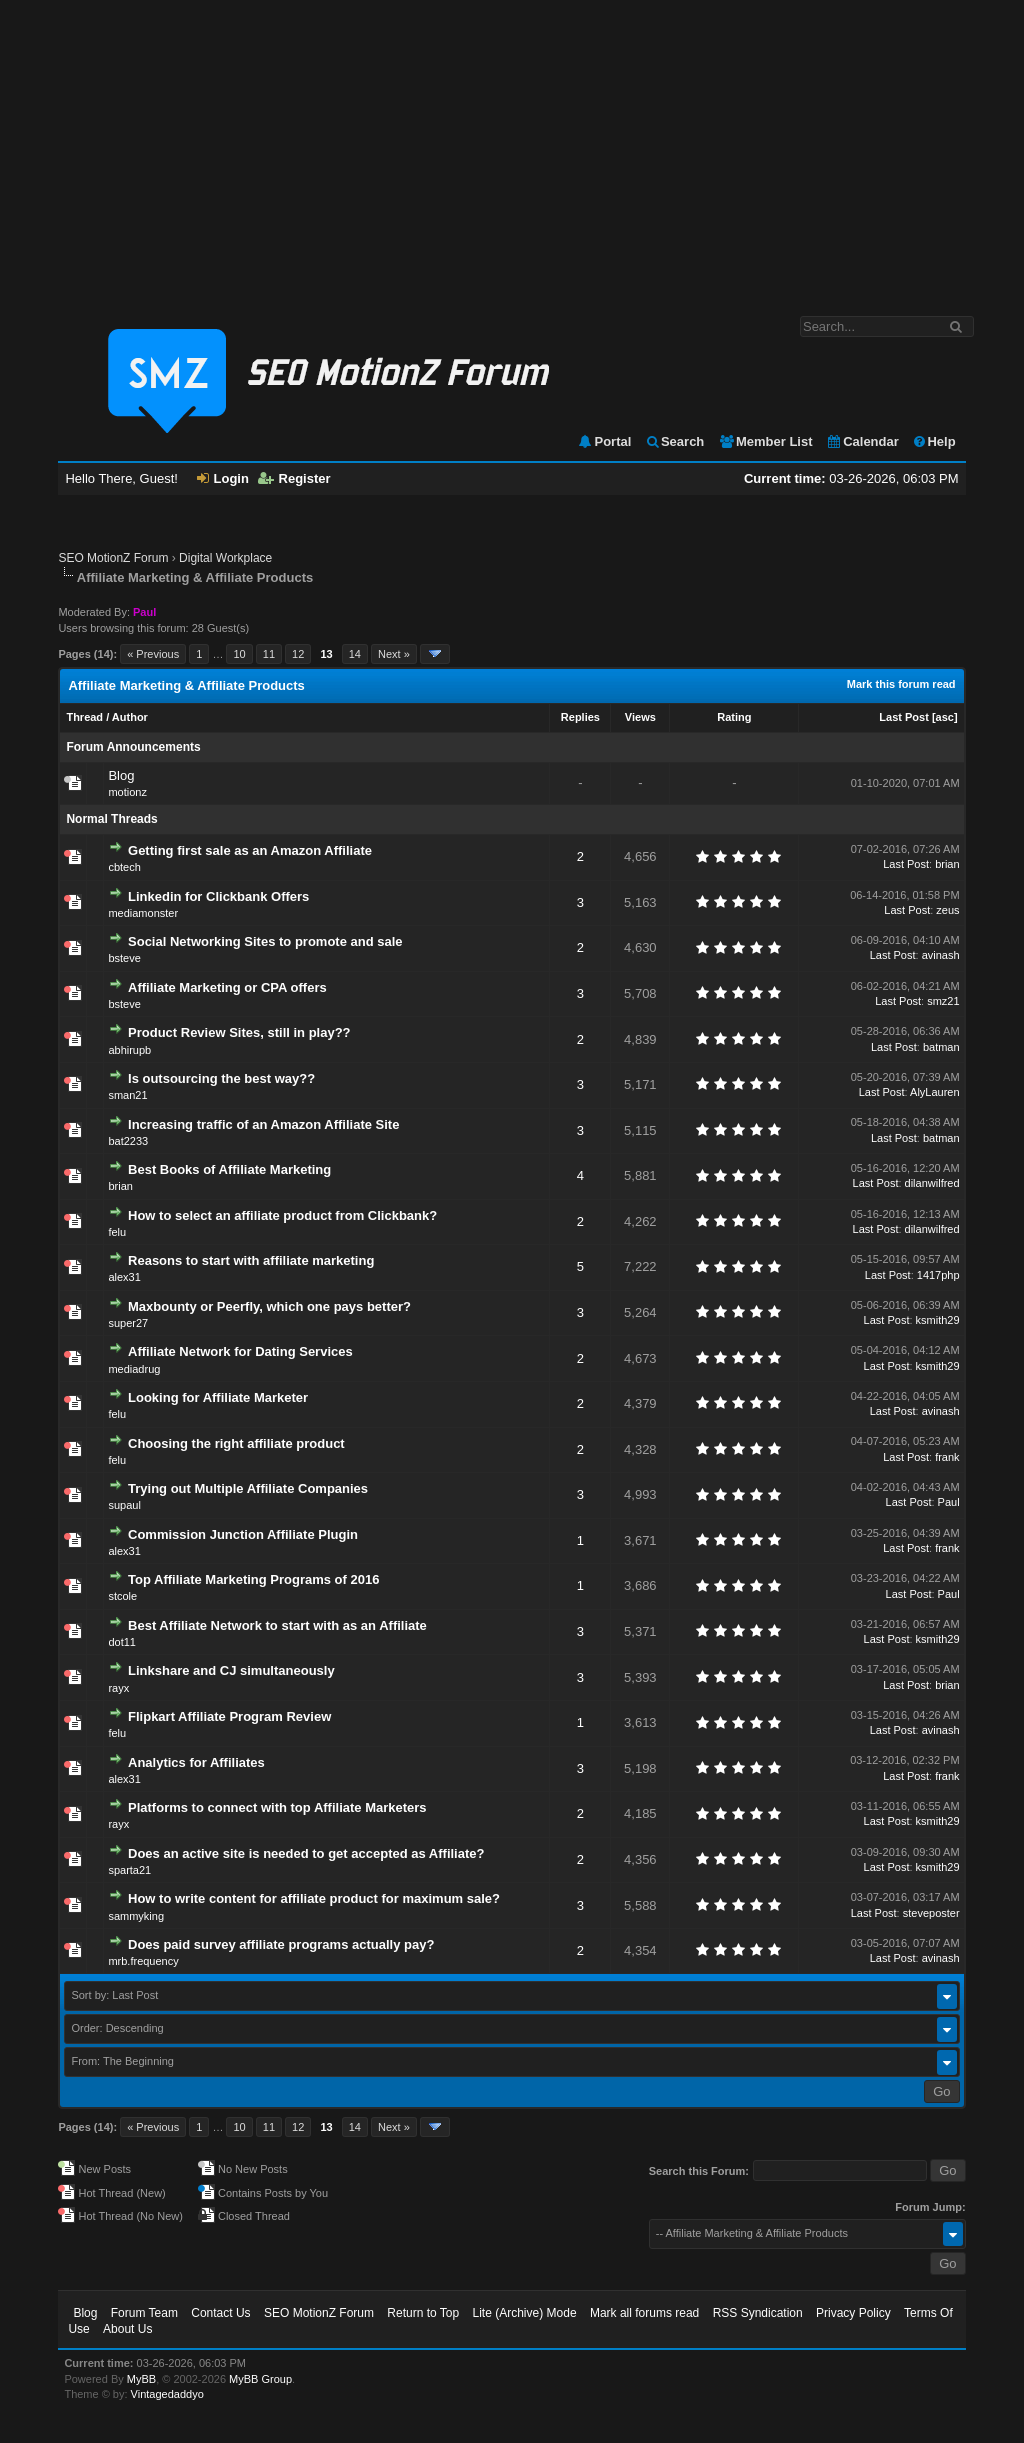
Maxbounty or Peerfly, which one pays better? (269, 1306)
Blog (121, 775)
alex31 (124, 1277)
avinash (941, 955)
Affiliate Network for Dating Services (240, 1351)
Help (933, 441)
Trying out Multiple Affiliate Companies (248, 1488)
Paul (949, 1502)
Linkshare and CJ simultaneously (231, 1670)
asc (945, 717)
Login (223, 478)
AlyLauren (935, 1092)
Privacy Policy (853, 2313)
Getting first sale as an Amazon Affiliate (250, 850)
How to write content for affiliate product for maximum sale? (314, 1898)
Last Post (904, 717)
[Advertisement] (512, 148)
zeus (947, 910)
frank (947, 1457)
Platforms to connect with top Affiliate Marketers (277, 1807)
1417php (938, 1275)
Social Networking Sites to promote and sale (265, 941)
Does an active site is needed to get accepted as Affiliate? (306, 1853)
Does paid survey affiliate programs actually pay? (281, 1944)
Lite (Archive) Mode (525, 2313)
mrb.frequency (143, 1961)
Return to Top (423, 2313)
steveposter (931, 1913)
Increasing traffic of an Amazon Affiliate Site (263, 1124)
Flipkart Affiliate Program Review (229, 1716)
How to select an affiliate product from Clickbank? (282, 1215)
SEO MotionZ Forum (113, 558)
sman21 (127, 1095)
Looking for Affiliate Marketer (218, 1397)
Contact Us (220, 2313)
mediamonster (143, 913)
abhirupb (129, 1050)
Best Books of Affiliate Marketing (229, 1169)
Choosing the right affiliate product (236, 1443)
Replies (580, 717)
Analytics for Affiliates (196, 1762)
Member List (765, 441)
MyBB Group (260, 2379)
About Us (127, 2329)
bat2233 (128, 1141)
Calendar (862, 441)
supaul (124, 1505)
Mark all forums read (644, 2313)
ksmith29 (938, 1320)
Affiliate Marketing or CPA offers (227, 987)
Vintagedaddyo (167, 2394)
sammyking (136, 1916)
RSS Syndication (758, 2313)
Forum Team (144, 2313)
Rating (734, 717)
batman (941, 1047)
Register (294, 478)
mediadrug (134, 1369)
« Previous (153, 654)
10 (239, 654)
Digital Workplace (225, 558)
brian (947, 864)
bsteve (124, 958)
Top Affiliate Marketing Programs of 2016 (253, 1579)
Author (130, 717)
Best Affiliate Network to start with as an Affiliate (277, 1625)
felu (117, 1232)
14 (355, 654)
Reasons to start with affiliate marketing (251, 1260)
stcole (122, 1596)
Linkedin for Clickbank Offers (218, 896)
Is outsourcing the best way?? (221, 1078)
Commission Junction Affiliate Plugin (243, 1534)
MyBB (141, 2379)
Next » (394, 654)
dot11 (122, 1642)
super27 (128, 1323)
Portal (604, 441)
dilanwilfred (932, 1183)
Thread (84, 717)
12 (298, 654)
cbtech (124, 867)
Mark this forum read (901, 684)
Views (640, 717)
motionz (127, 792)
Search (674, 441)
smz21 (943, 1001)
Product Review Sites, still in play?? (239, 1032)
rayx (118, 1688)
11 (269, 654)
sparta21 (129, 1870)
